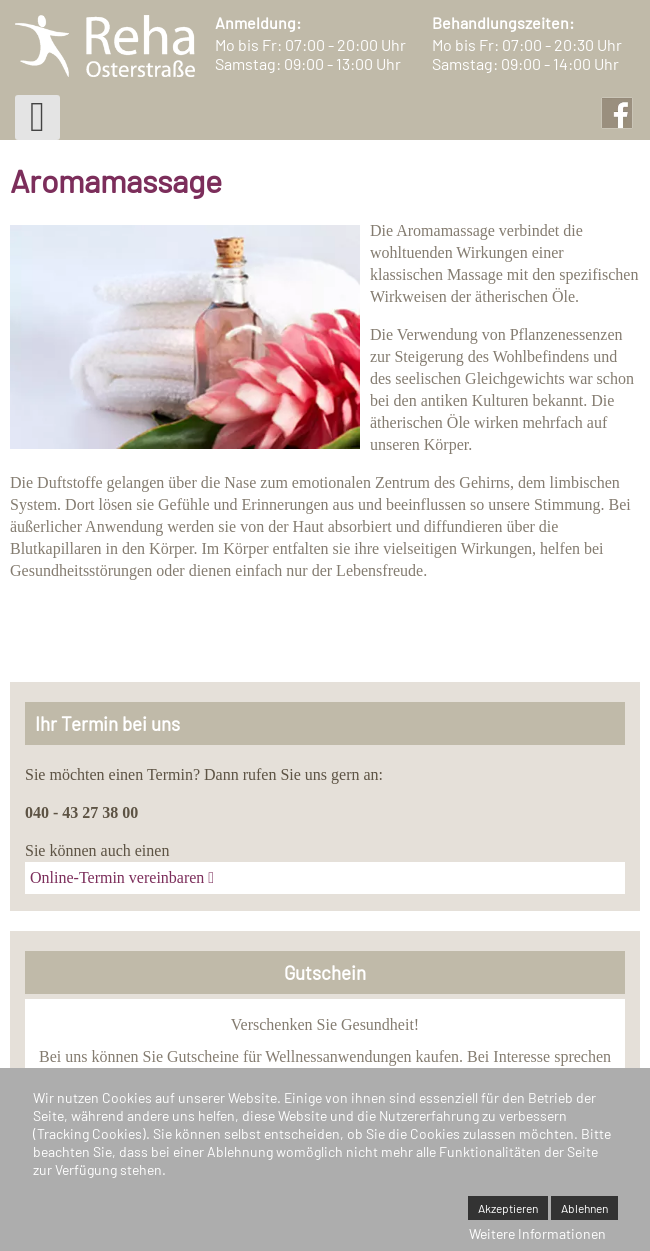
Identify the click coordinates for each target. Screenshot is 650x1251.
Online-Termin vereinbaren (117, 877)
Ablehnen (584, 1208)
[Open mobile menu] (37, 117)
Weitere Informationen (537, 1233)
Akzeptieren (508, 1208)
